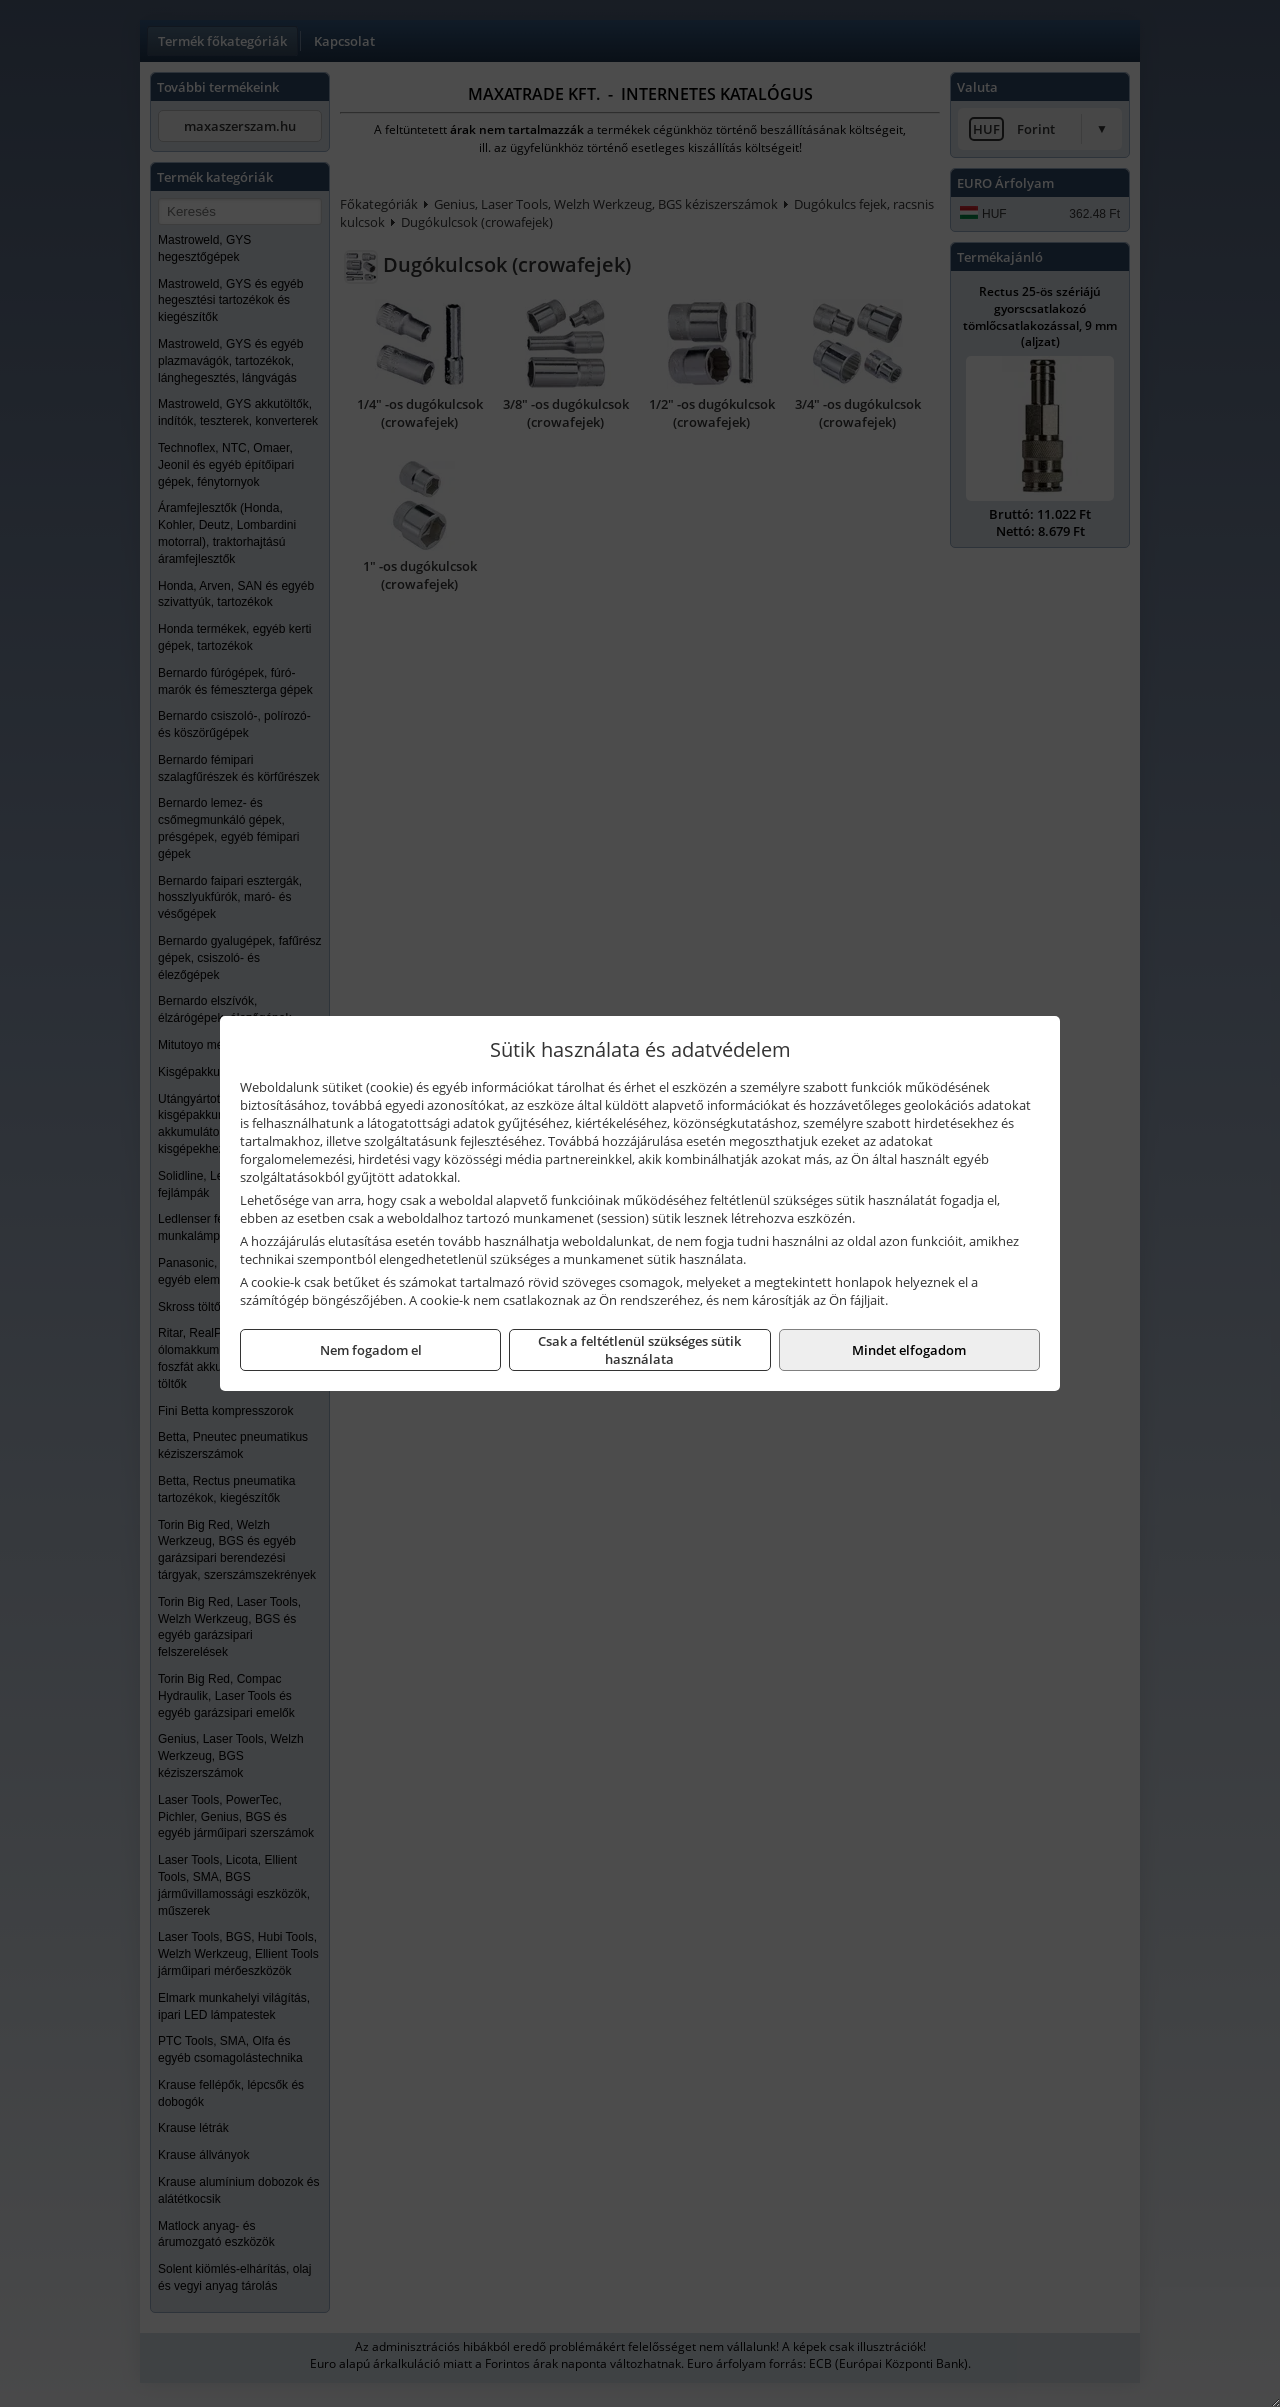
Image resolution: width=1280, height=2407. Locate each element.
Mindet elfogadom (909, 1350)
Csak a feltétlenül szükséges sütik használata (639, 1350)
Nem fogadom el (371, 1350)
